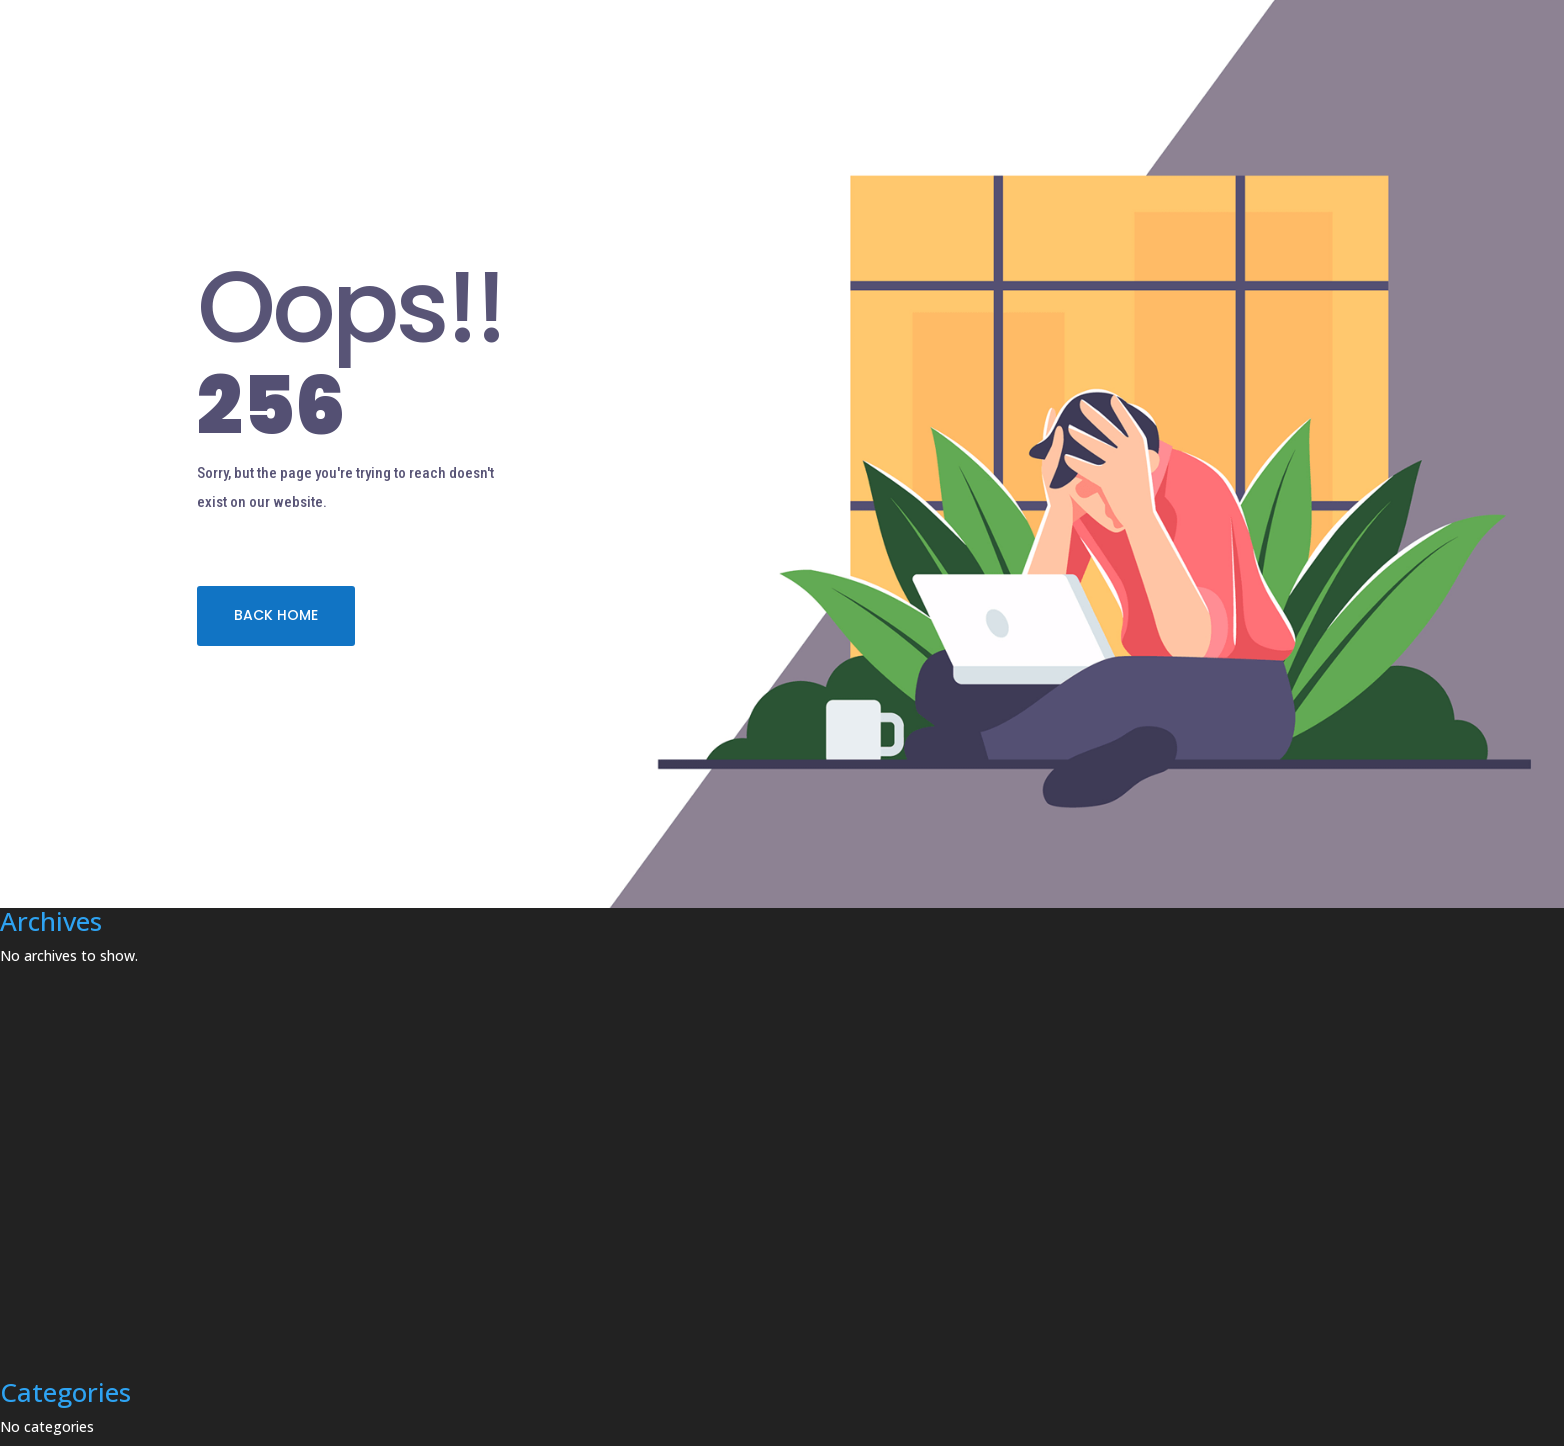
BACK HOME (276, 615)
